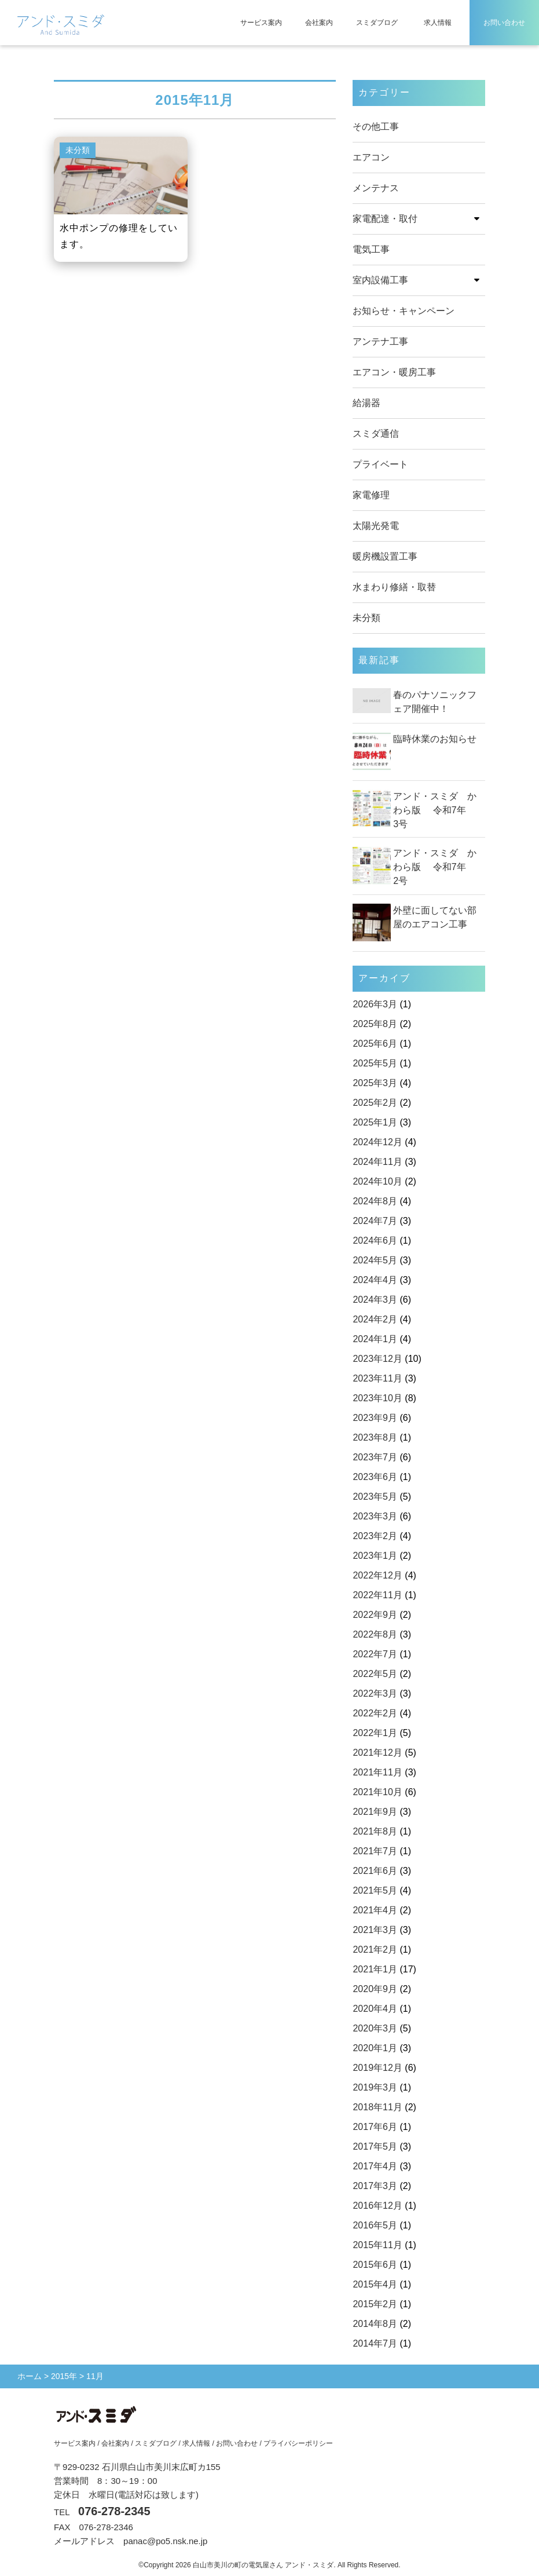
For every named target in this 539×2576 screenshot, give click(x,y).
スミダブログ (377, 23)
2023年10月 (377, 1398)
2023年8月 (375, 1437)
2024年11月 (377, 1162)
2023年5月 (375, 1496)
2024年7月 (375, 1221)
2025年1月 (375, 1122)
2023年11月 (377, 1378)
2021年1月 (375, 1969)
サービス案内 (261, 23)
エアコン (371, 157)
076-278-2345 (114, 2511)
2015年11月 (377, 2245)
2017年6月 (375, 2127)
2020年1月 (375, 2048)
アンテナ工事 (380, 341)
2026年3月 (375, 1004)
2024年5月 (375, 1260)
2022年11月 (377, 1595)
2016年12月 (377, 2205)
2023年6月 (375, 1477)
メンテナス (376, 188)
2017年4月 (375, 2166)
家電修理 (371, 495)
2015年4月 (375, 2284)
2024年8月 (375, 1201)
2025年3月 (375, 1083)
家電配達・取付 (385, 219)
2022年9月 (375, 1615)
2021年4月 (375, 1910)
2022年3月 (375, 1693)
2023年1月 (375, 1556)
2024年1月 (375, 1339)
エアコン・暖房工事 (394, 372)
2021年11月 (377, 1772)
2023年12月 (377, 1359)
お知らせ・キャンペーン (403, 311)
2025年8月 (375, 1024)
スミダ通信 (376, 434)
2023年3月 (375, 1516)
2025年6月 (375, 1043)
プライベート (380, 464)
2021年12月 (377, 1752)
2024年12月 (377, 1142)
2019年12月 (377, 2068)
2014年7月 (375, 2343)
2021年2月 (375, 1949)
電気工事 (371, 249)
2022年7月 (375, 1654)
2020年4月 (375, 2009)
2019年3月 (375, 2087)
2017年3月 (375, 2186)
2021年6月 (375, 1871)
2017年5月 (375, 2146)
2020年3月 (375, 2028)
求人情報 (438, 23)
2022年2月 (375, 1713)
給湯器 (366, 403)
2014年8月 (375, 2324)
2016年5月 (375, 2225)
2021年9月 (375, 1812)
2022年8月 (375, 1634)
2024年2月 (375, 1319)
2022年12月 (377, 1575)
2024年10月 (377, 1181)
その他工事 (376, 126)
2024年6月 (375, 1240)
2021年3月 (375, 1930)
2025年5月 (375, 1063)
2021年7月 (375, 1851)
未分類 (366, 618)
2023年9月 (375, 1418)
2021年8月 (375, 1831)
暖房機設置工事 (385, 556)
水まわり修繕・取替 (394, 587)
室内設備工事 (380, 280)
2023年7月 (375, 1457)
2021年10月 (377, 1792)
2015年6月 (375, 2265)
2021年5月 (375, 1890)
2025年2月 (375, 1103)
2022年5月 (375, 1674)
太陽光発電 (376, 526)
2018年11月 (377, 2107)
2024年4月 (375, 1280)
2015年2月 (375, 2304)
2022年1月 (375, 1733)
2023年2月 (375, 1536)
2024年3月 (375, 1300)
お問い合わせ (504, 23)
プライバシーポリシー (298, 2443)
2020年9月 (375, 1989)
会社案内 (319, 23)
